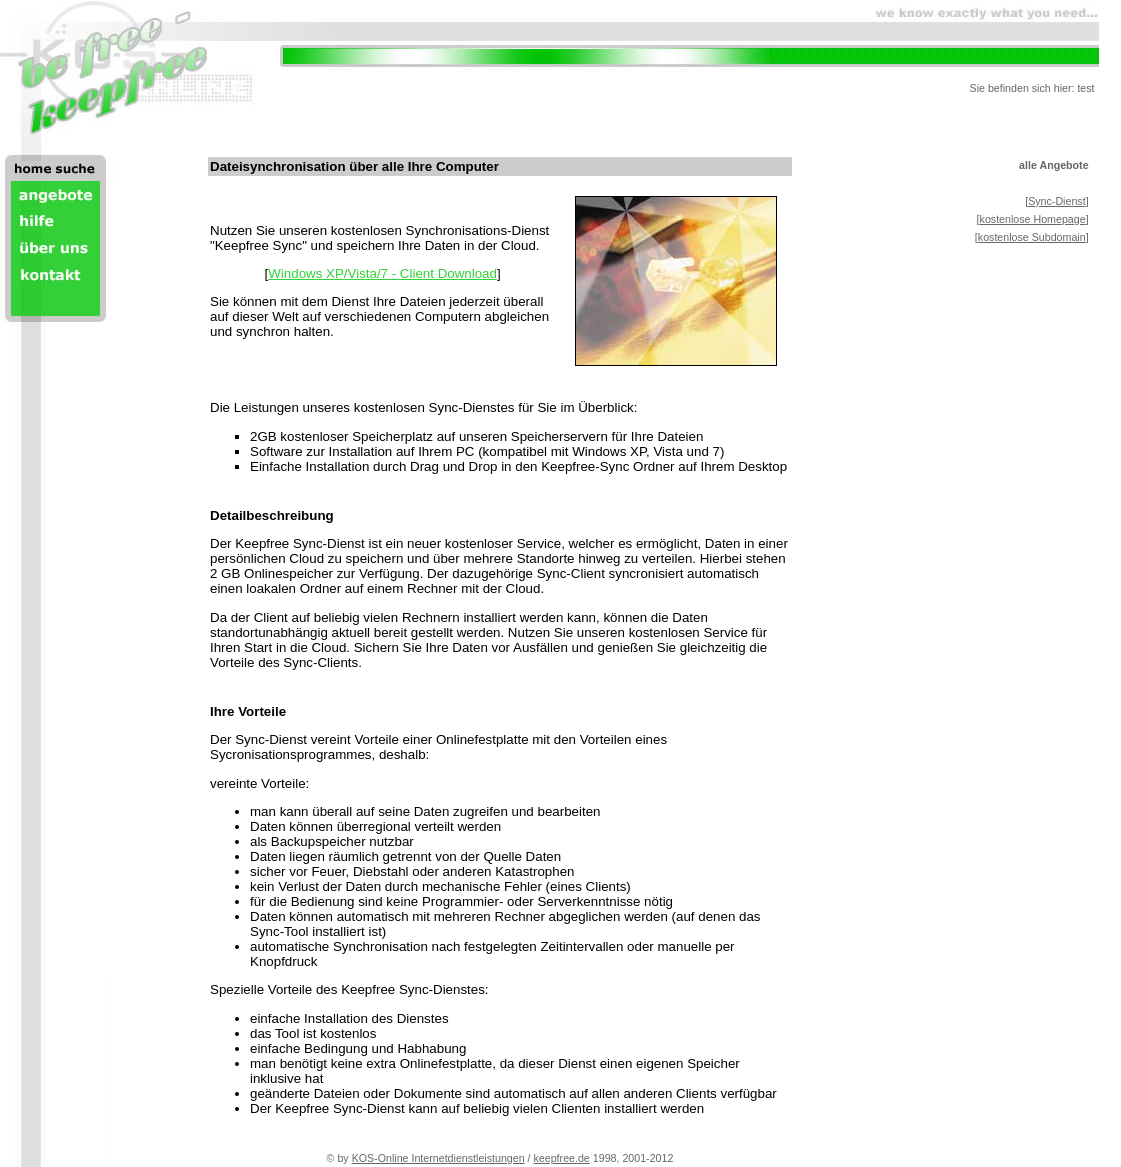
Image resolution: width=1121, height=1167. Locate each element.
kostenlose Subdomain (1032, 237)
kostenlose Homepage (1033, 219)
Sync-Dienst (1056, 201)
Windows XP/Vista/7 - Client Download (382, 273)
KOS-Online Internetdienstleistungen (438, 1158)
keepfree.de (562, 1158)
